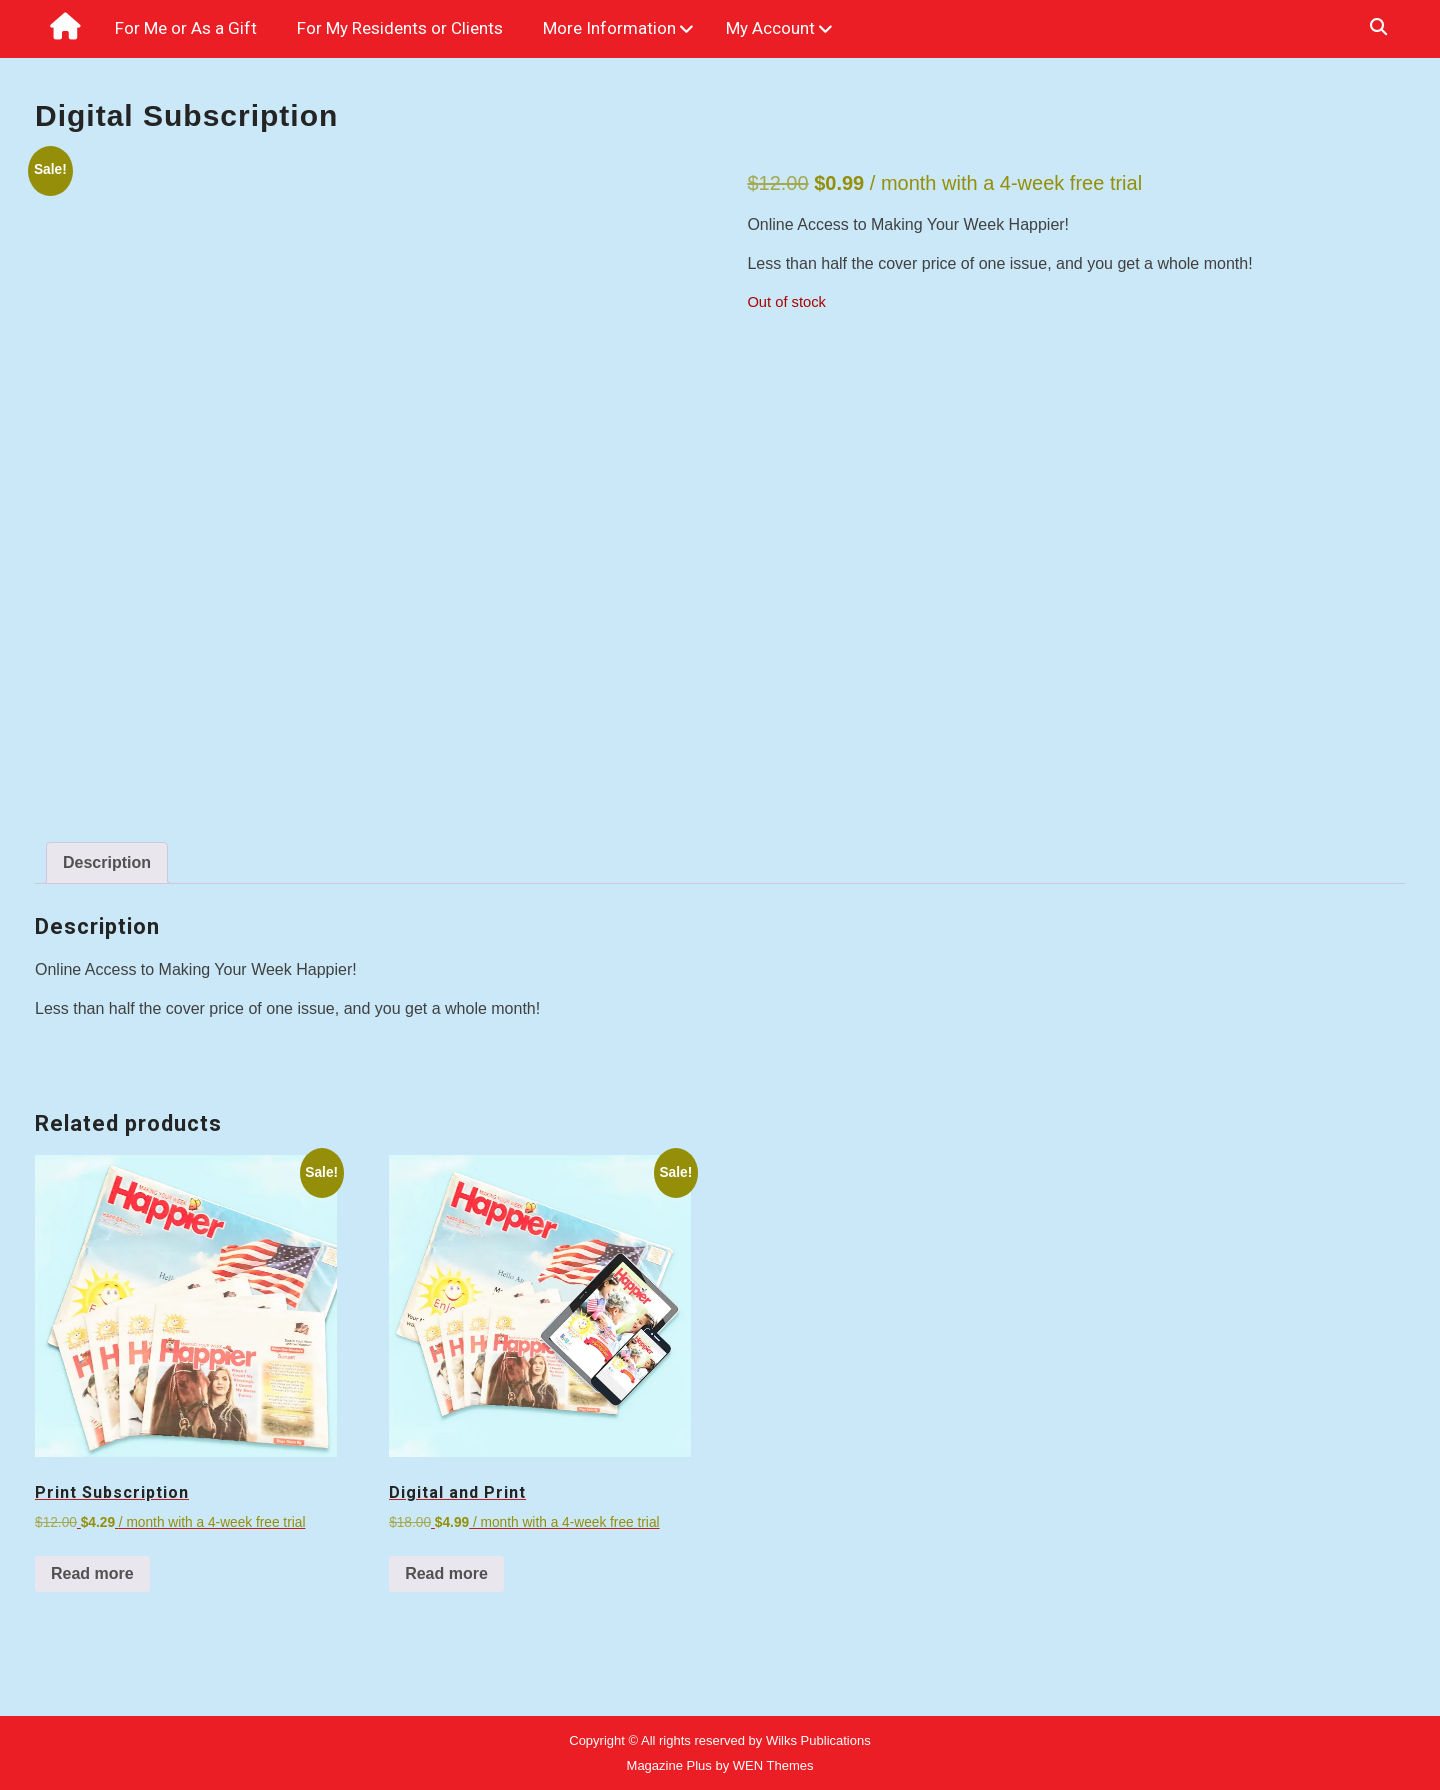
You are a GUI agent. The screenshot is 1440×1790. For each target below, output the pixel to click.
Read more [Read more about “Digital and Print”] (446, 1573)
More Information (609, 28)
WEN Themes (773, 1765)
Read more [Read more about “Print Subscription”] (92, 1573)
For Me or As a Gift (186, 28)
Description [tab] (107, 862)
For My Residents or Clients (400, 28)
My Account (770, 28)
